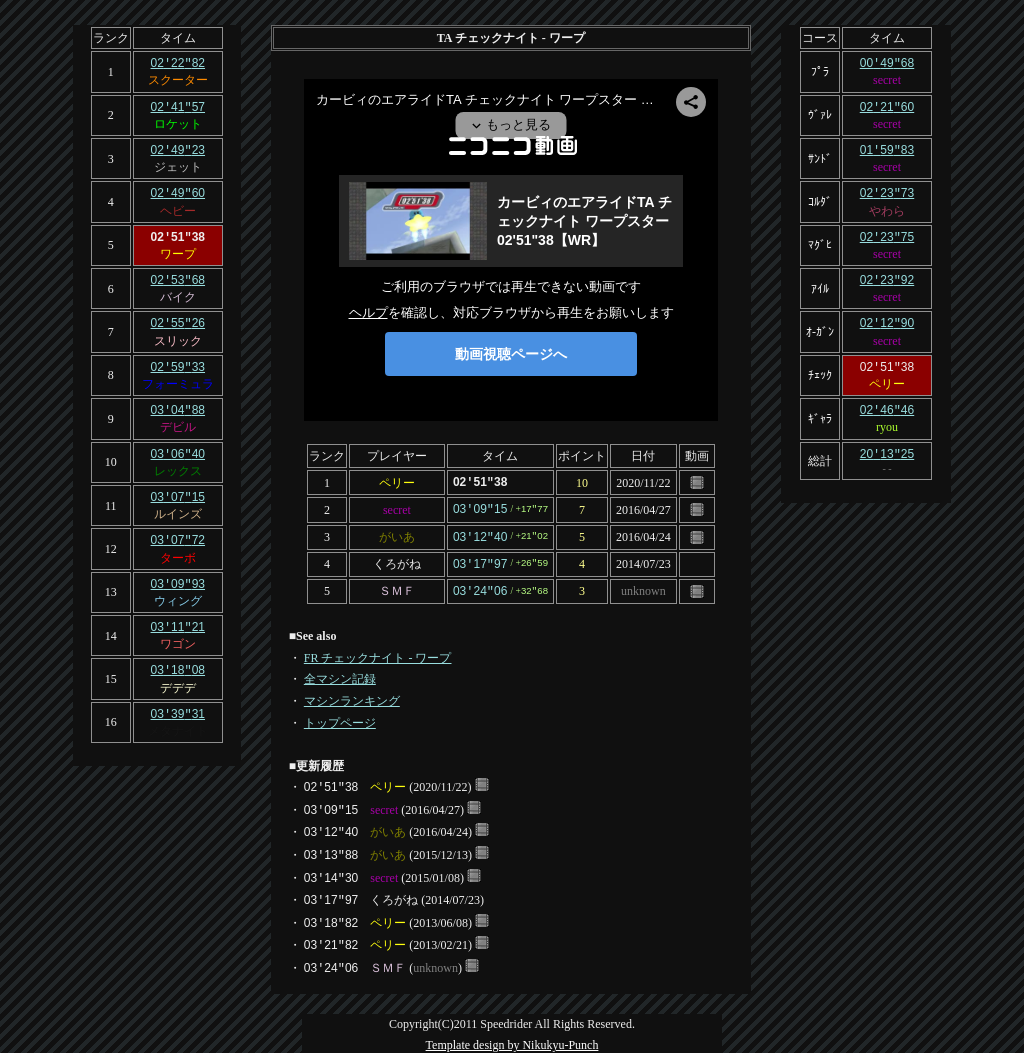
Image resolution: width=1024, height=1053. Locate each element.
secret (397, 508)
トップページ (340, 718)
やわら (887, 207)
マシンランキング (352, 696)
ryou (887, 418)
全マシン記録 (340, 674)
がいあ (397, 535)
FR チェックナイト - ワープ (378, 653)
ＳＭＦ (397, 587)
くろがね (397, 561)
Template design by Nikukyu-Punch (512, 1040)
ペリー (397, 482)
